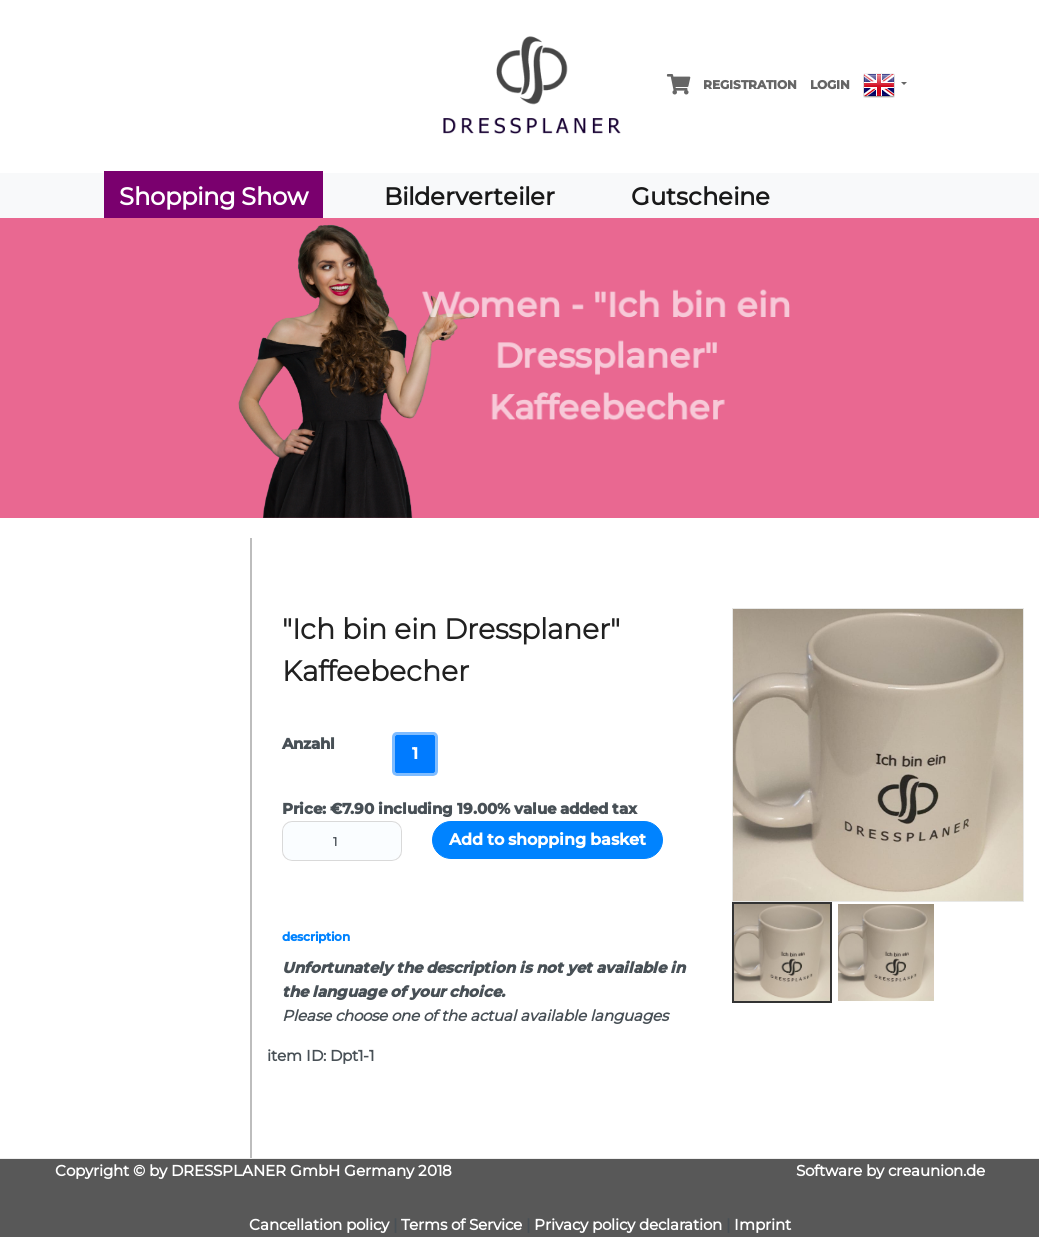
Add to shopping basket (547, 839)
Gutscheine (700, 196)
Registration (750, 84)
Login (830, 84)
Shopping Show (213, 196)
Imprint (762, 1224)
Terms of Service (463, 1224)
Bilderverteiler (469, 196)
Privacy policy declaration (628, 1224)
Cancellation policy (319, 1224)
